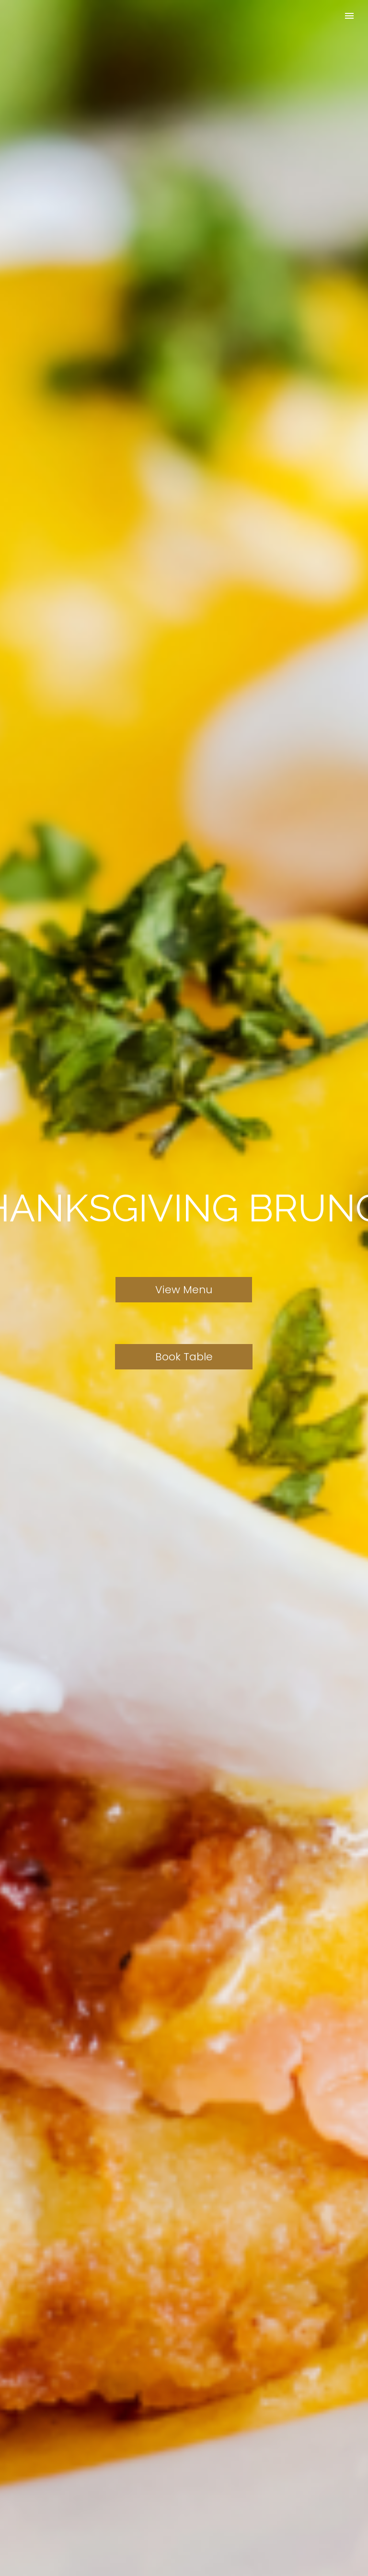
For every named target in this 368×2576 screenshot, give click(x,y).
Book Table (184, 1356)
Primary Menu (349, 16)
